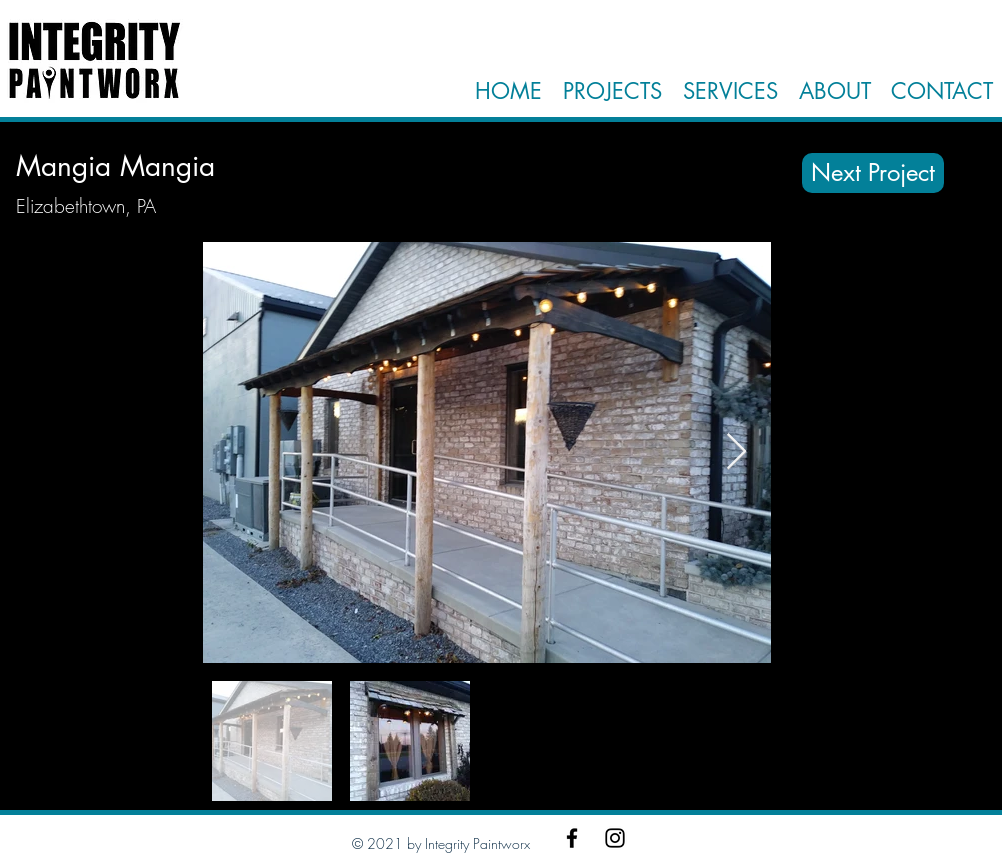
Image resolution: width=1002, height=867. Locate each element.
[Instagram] (615, 838)
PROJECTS (612, 91)
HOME (508, 91)
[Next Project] (873, 173)
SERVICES (730, 91)
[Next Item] (736, 452)
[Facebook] (572, 838)
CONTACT (942, 91)
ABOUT (831, 91)
